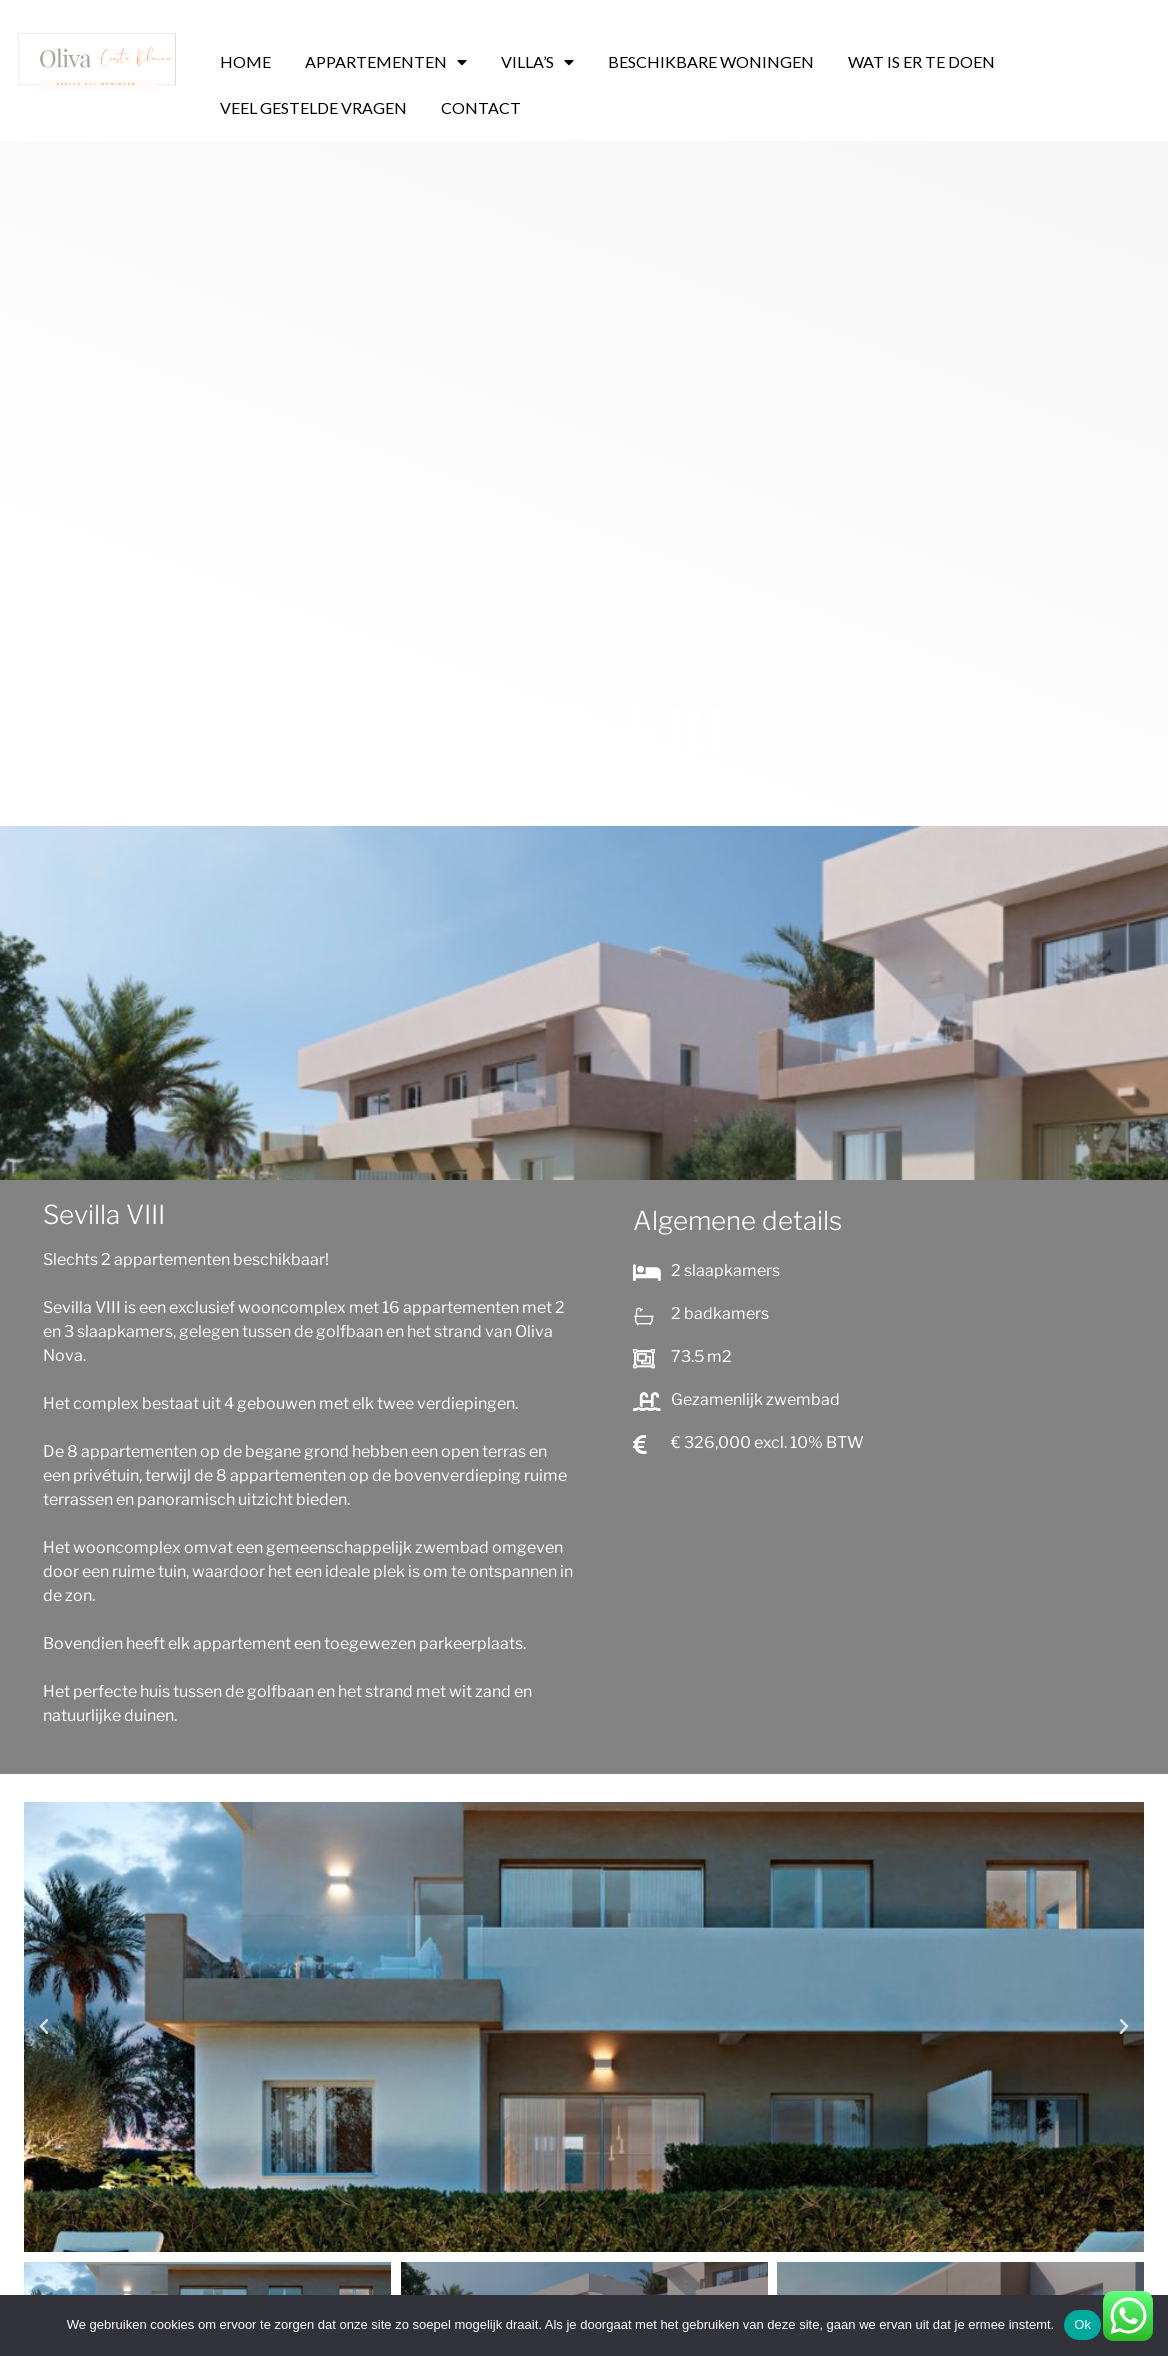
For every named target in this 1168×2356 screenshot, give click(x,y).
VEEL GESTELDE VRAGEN (313, 107)
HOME (245, 61)
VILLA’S (537, 62)
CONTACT (481, 107)
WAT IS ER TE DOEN (921, 61)
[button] (44, 2027)
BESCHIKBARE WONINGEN (711, 61)
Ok (1082, 2324)
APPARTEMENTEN (386, 62)
